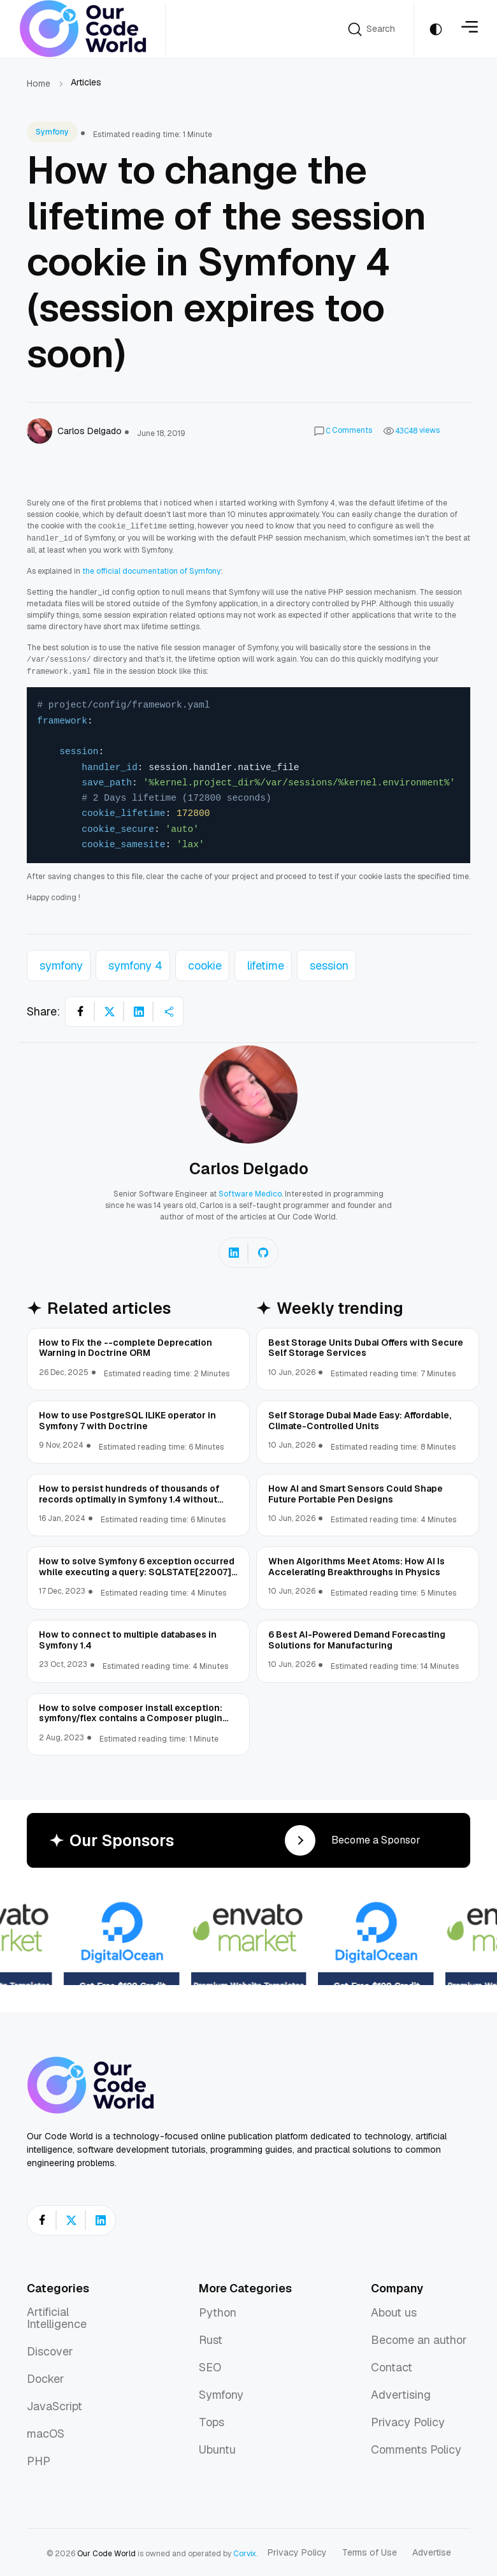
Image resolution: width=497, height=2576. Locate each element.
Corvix (244, 2551)
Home (38, 83)
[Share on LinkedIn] (139, 1009)
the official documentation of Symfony (151, 570)
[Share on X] (109, 1009)
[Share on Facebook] (80, 1009)
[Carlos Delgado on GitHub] (263, 1250)
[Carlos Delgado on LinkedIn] (233, 1250)
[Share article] (168, 1009)
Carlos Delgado (248, 1166)
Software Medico (250, 1191)
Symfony (52, 132)
